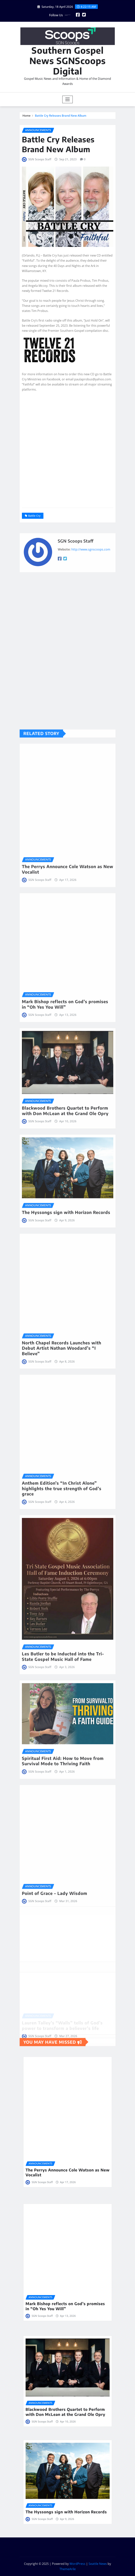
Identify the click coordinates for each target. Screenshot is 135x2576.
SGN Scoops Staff (39, 159)
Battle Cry (34, 515)
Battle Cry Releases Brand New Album (60, 115)
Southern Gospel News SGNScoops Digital (67, 60)
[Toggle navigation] (67, 99)
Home (26, 115)
